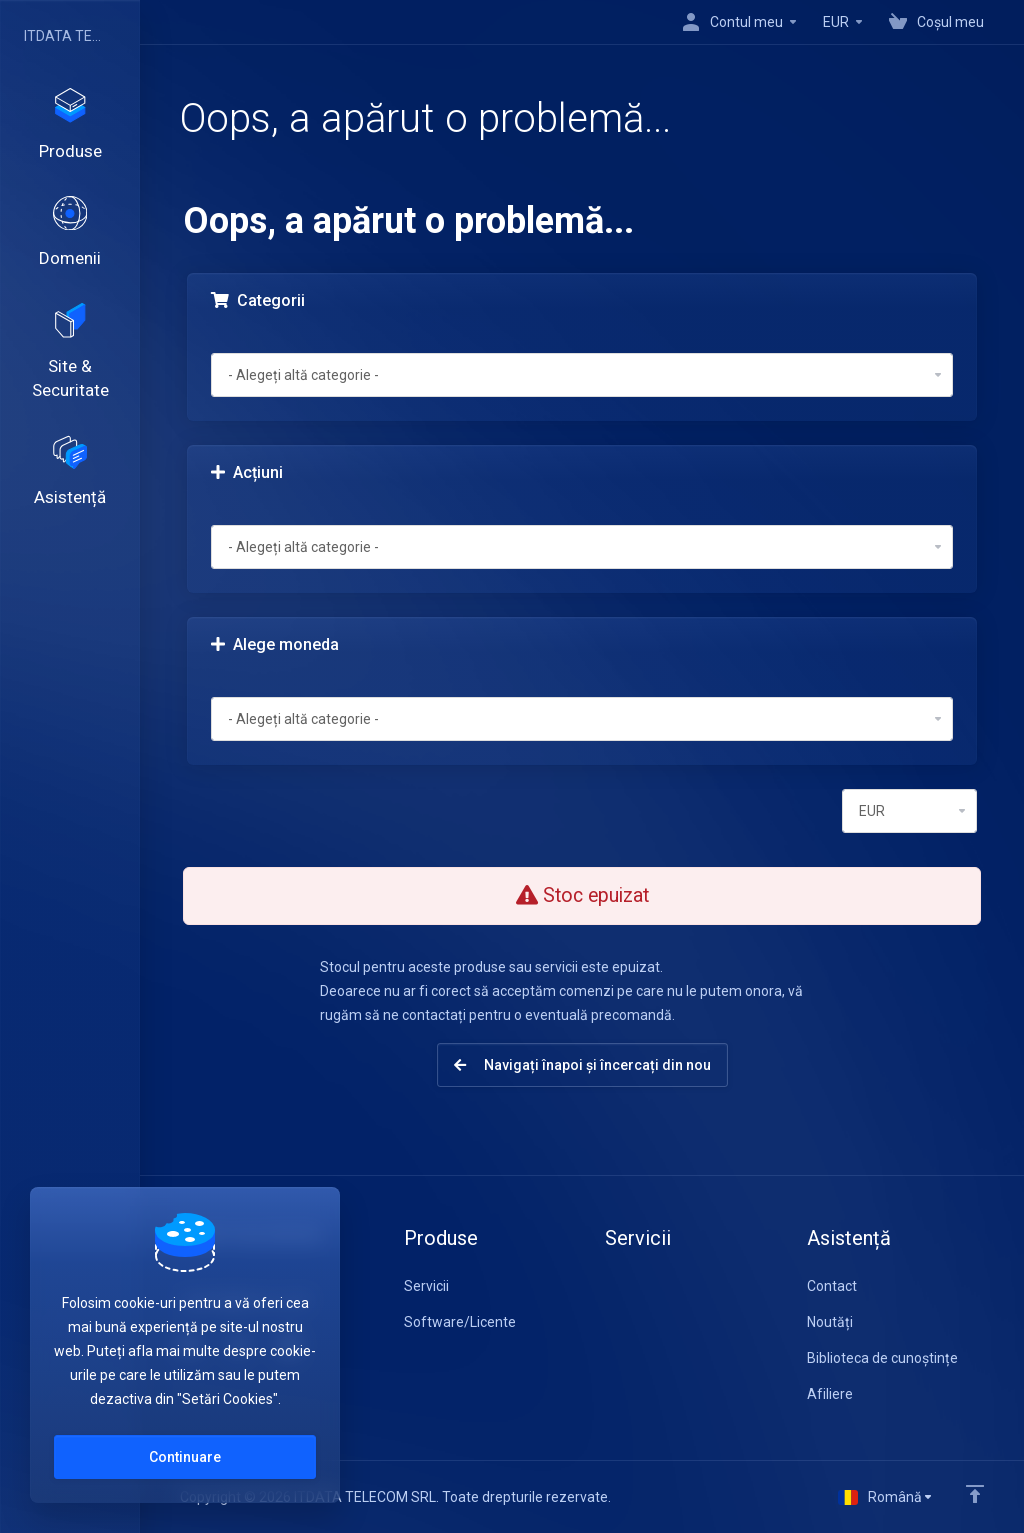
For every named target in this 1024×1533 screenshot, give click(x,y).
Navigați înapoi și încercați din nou (582, 1065)
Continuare (185, 1457)
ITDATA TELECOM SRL (65, 36)
